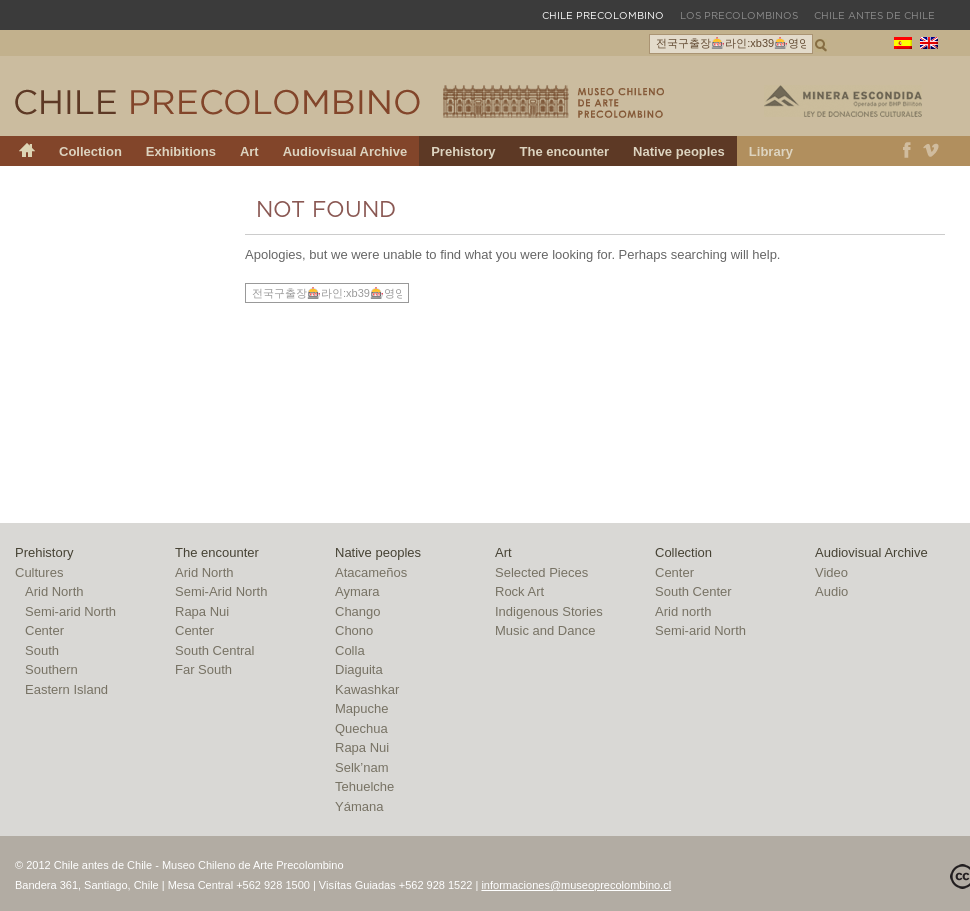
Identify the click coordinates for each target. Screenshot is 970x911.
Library (771, 151)
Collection (90, 151)
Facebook (907, 151)
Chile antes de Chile (874, 16)
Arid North (54, 591)
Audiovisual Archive (345, 151)
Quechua (361, 728)
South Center (693, 591)
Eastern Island (66, 689)
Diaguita (359, 669)
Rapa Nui (202, 611)
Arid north (683, 611)
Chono (354, 630)
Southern (51, 669)
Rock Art (519, 591)
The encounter (565, 151)
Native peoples (679, 151)
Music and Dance (545, 630)
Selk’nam (361, 767)
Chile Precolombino (219, 102)
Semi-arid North (70, 611)
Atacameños (371, 572)
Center (44, 630)
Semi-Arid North (221, 591)
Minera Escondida (843, 101)
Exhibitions (181, 151)
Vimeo (931, 151)
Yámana (359, 806)
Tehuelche (364, 786)
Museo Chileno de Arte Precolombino (190, 14)
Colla (350, 650)
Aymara (357, 591)
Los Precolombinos (739, 16)
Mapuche (361, 708)
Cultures (39, 572)
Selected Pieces (541, 572)
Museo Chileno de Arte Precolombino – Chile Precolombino (553, 101)
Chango (358, 611)
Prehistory (463, 151)
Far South (203, 669)
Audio (831, 591)
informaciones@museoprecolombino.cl (576, 885)
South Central (215, 650)
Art (249, 151)
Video (831, 572)
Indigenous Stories (549, 611)
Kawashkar (367, 689)
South (42, 650)
